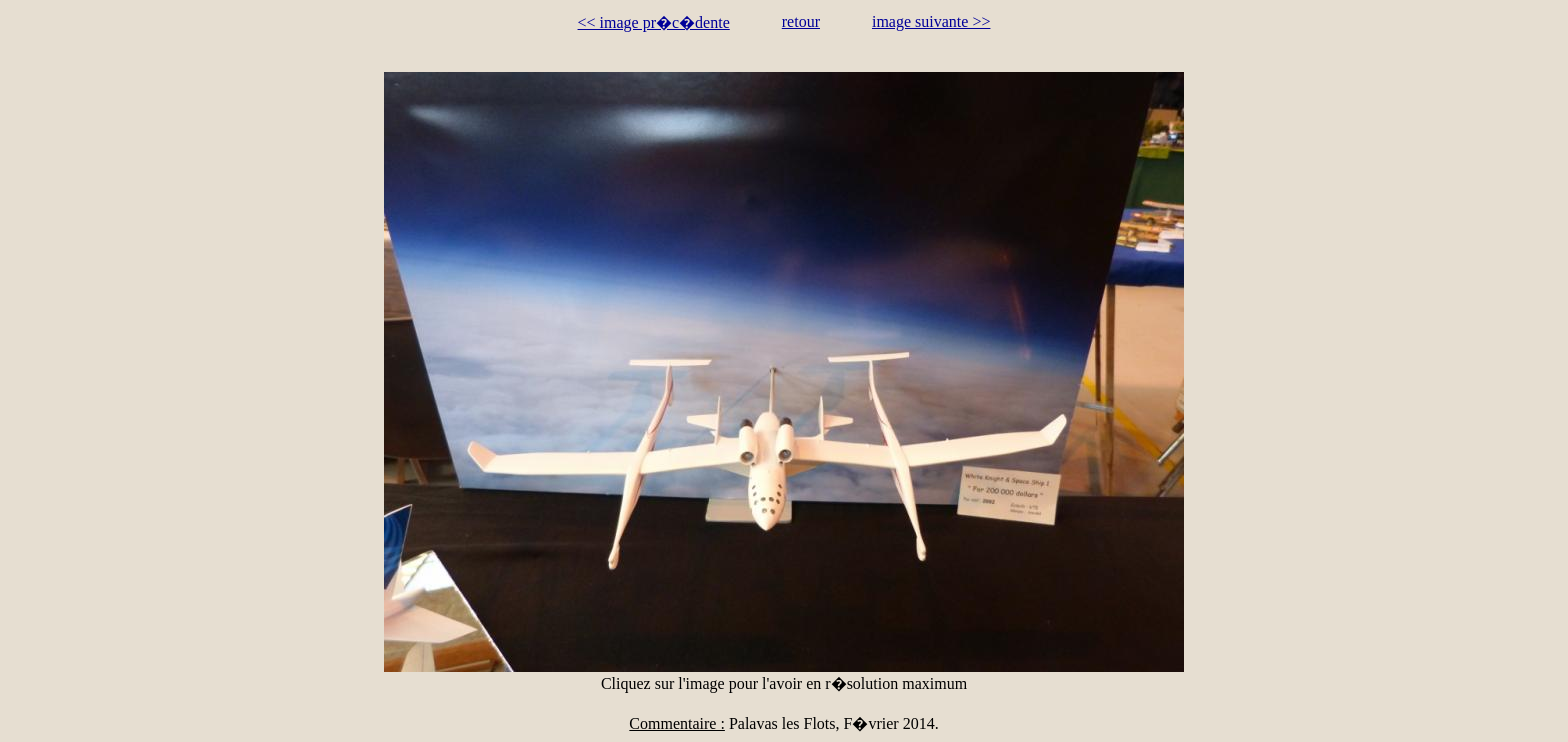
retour (801, 21)
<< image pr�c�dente (654, 22)
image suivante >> (931, 21)
